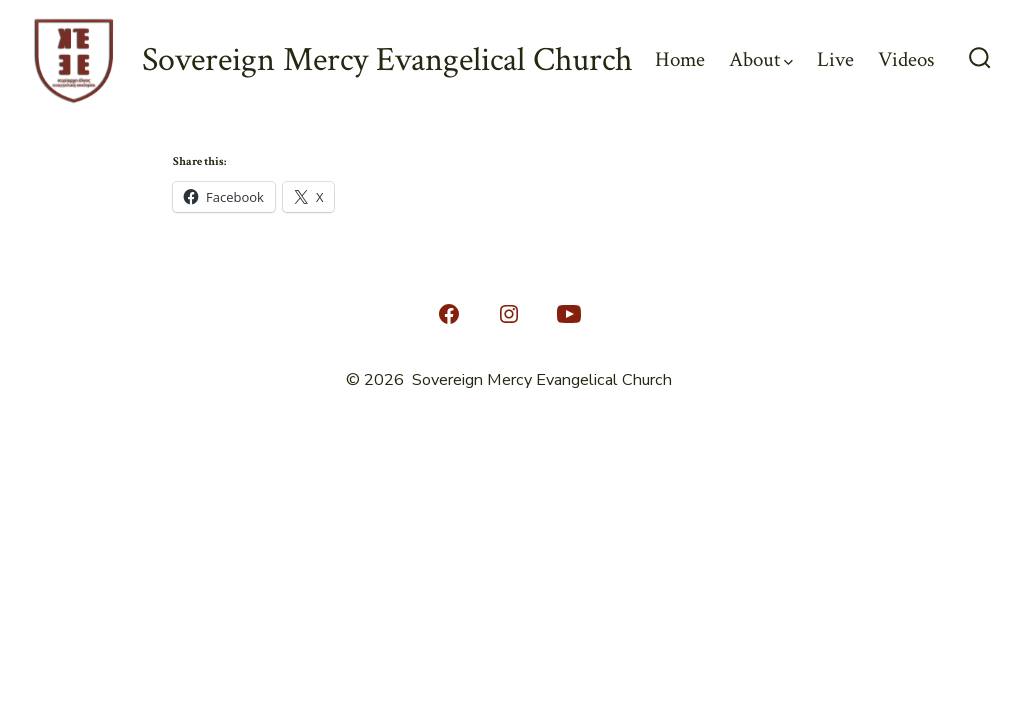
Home (680, 59)
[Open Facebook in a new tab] (449, 314)
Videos (906, 59)
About (761, 59)
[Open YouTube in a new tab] (569, 314)
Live (835, 59)
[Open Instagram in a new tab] (509, 314)
